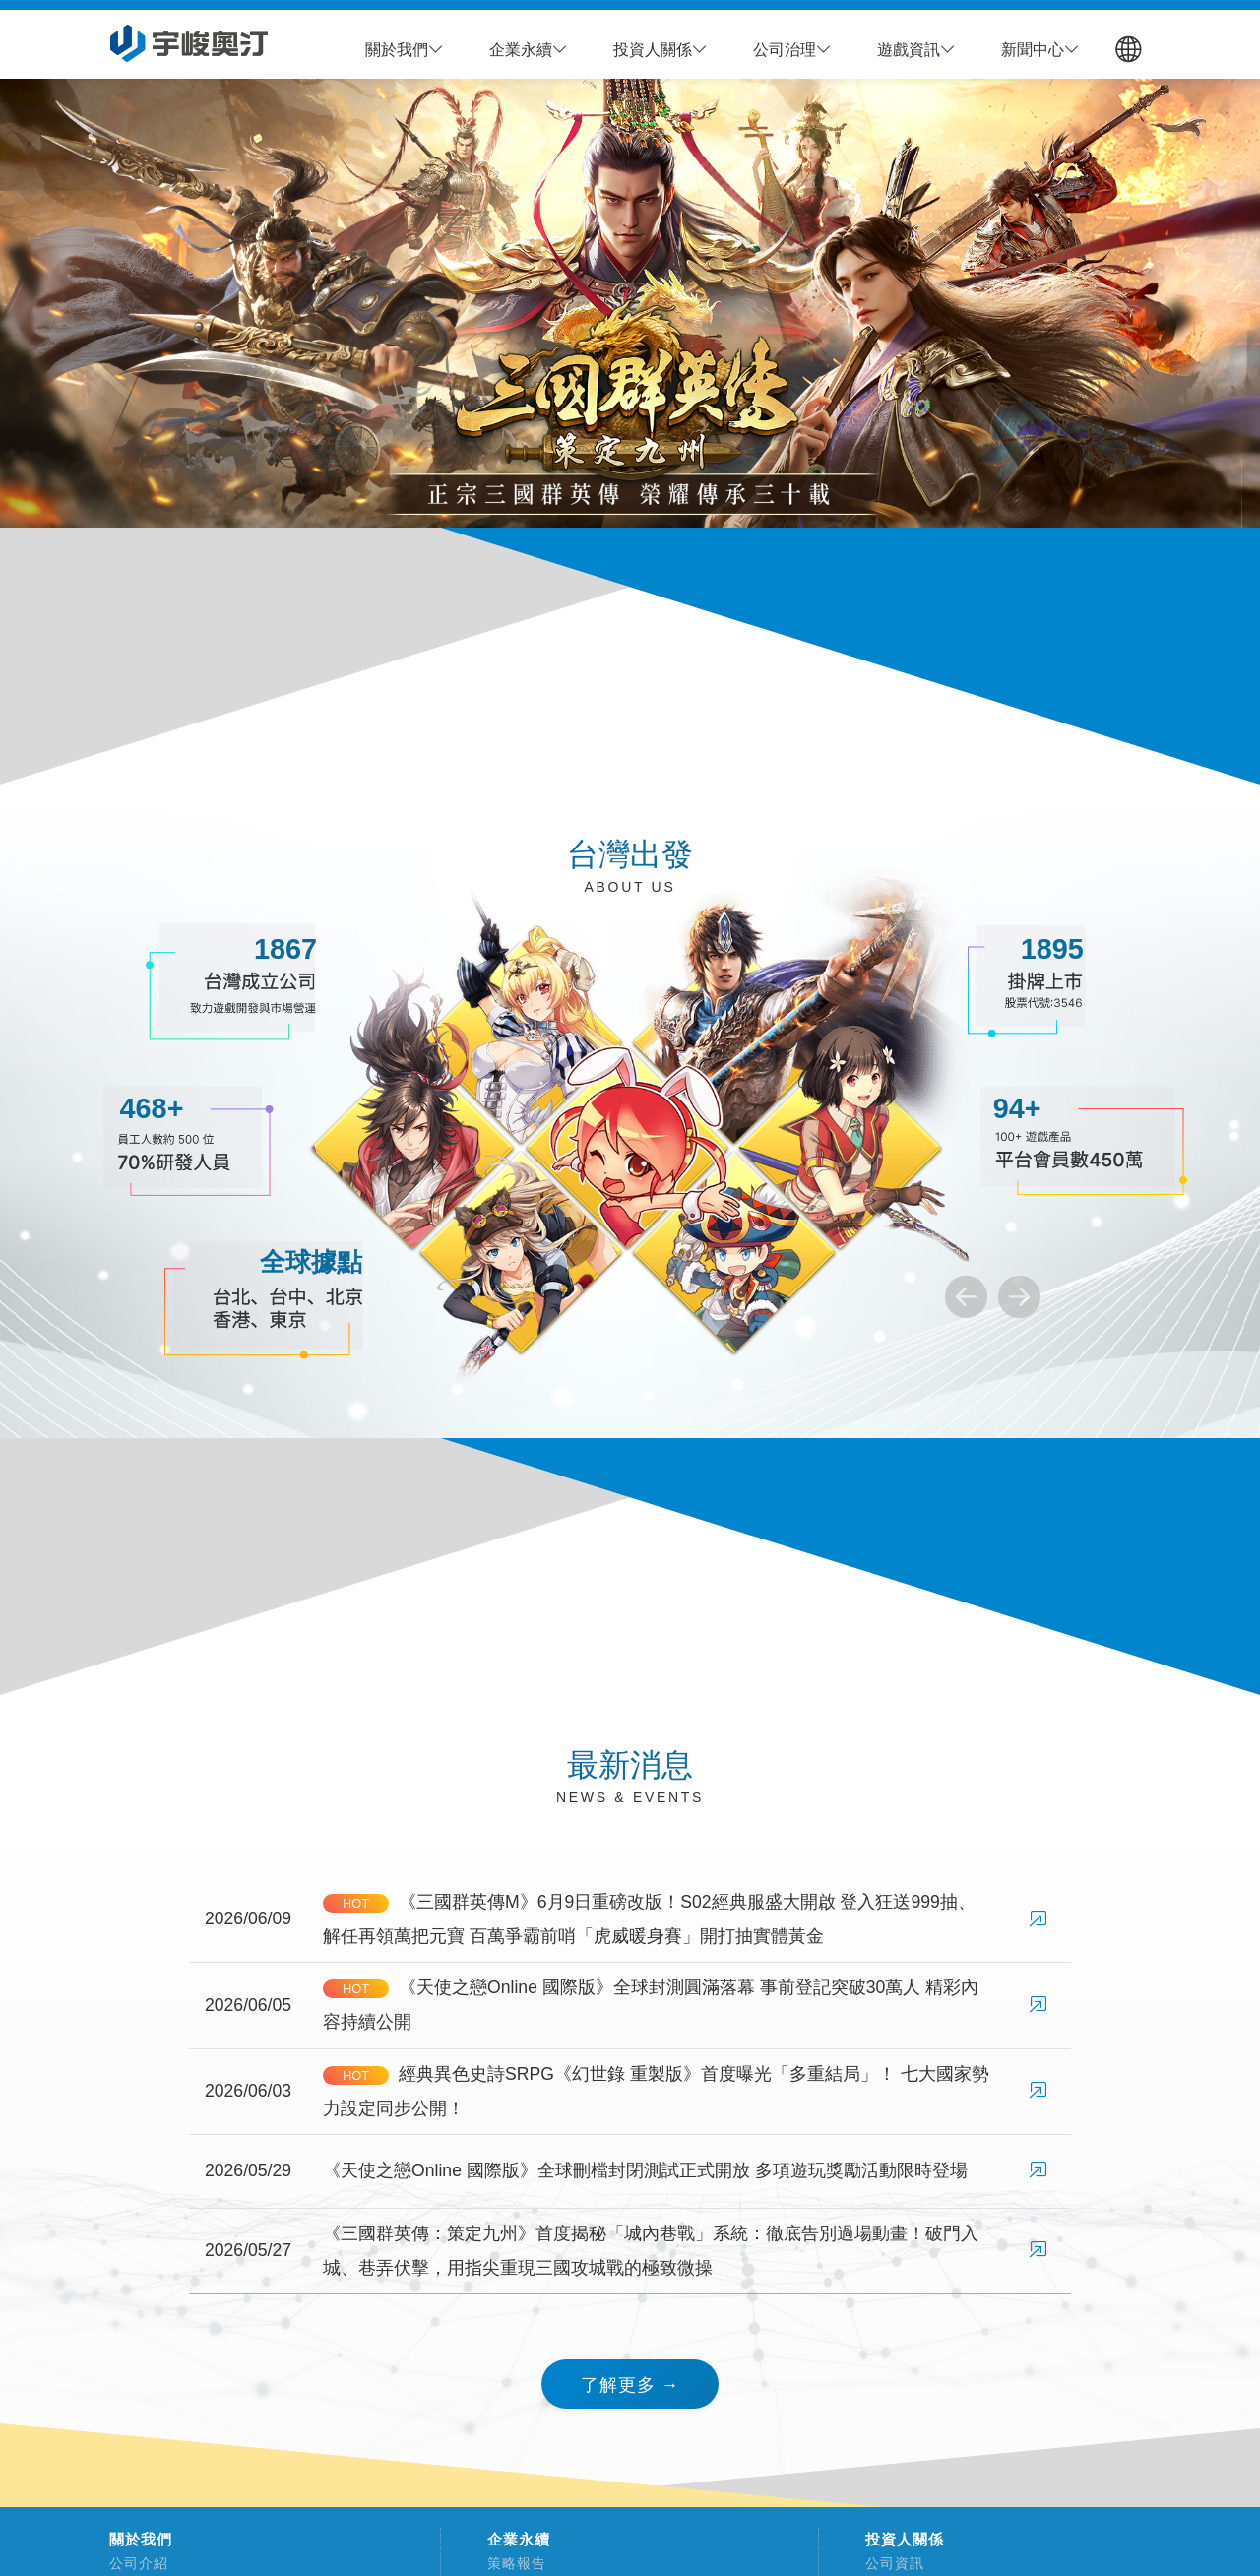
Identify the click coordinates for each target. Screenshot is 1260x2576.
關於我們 (140, 2539)
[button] (404, 51)
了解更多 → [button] (630, 2385)
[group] (630, 304)
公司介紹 (131, 2563)
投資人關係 (904, 2539)
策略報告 (509, 2563)
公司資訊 (887, 2563)
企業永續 (518, 2539)
